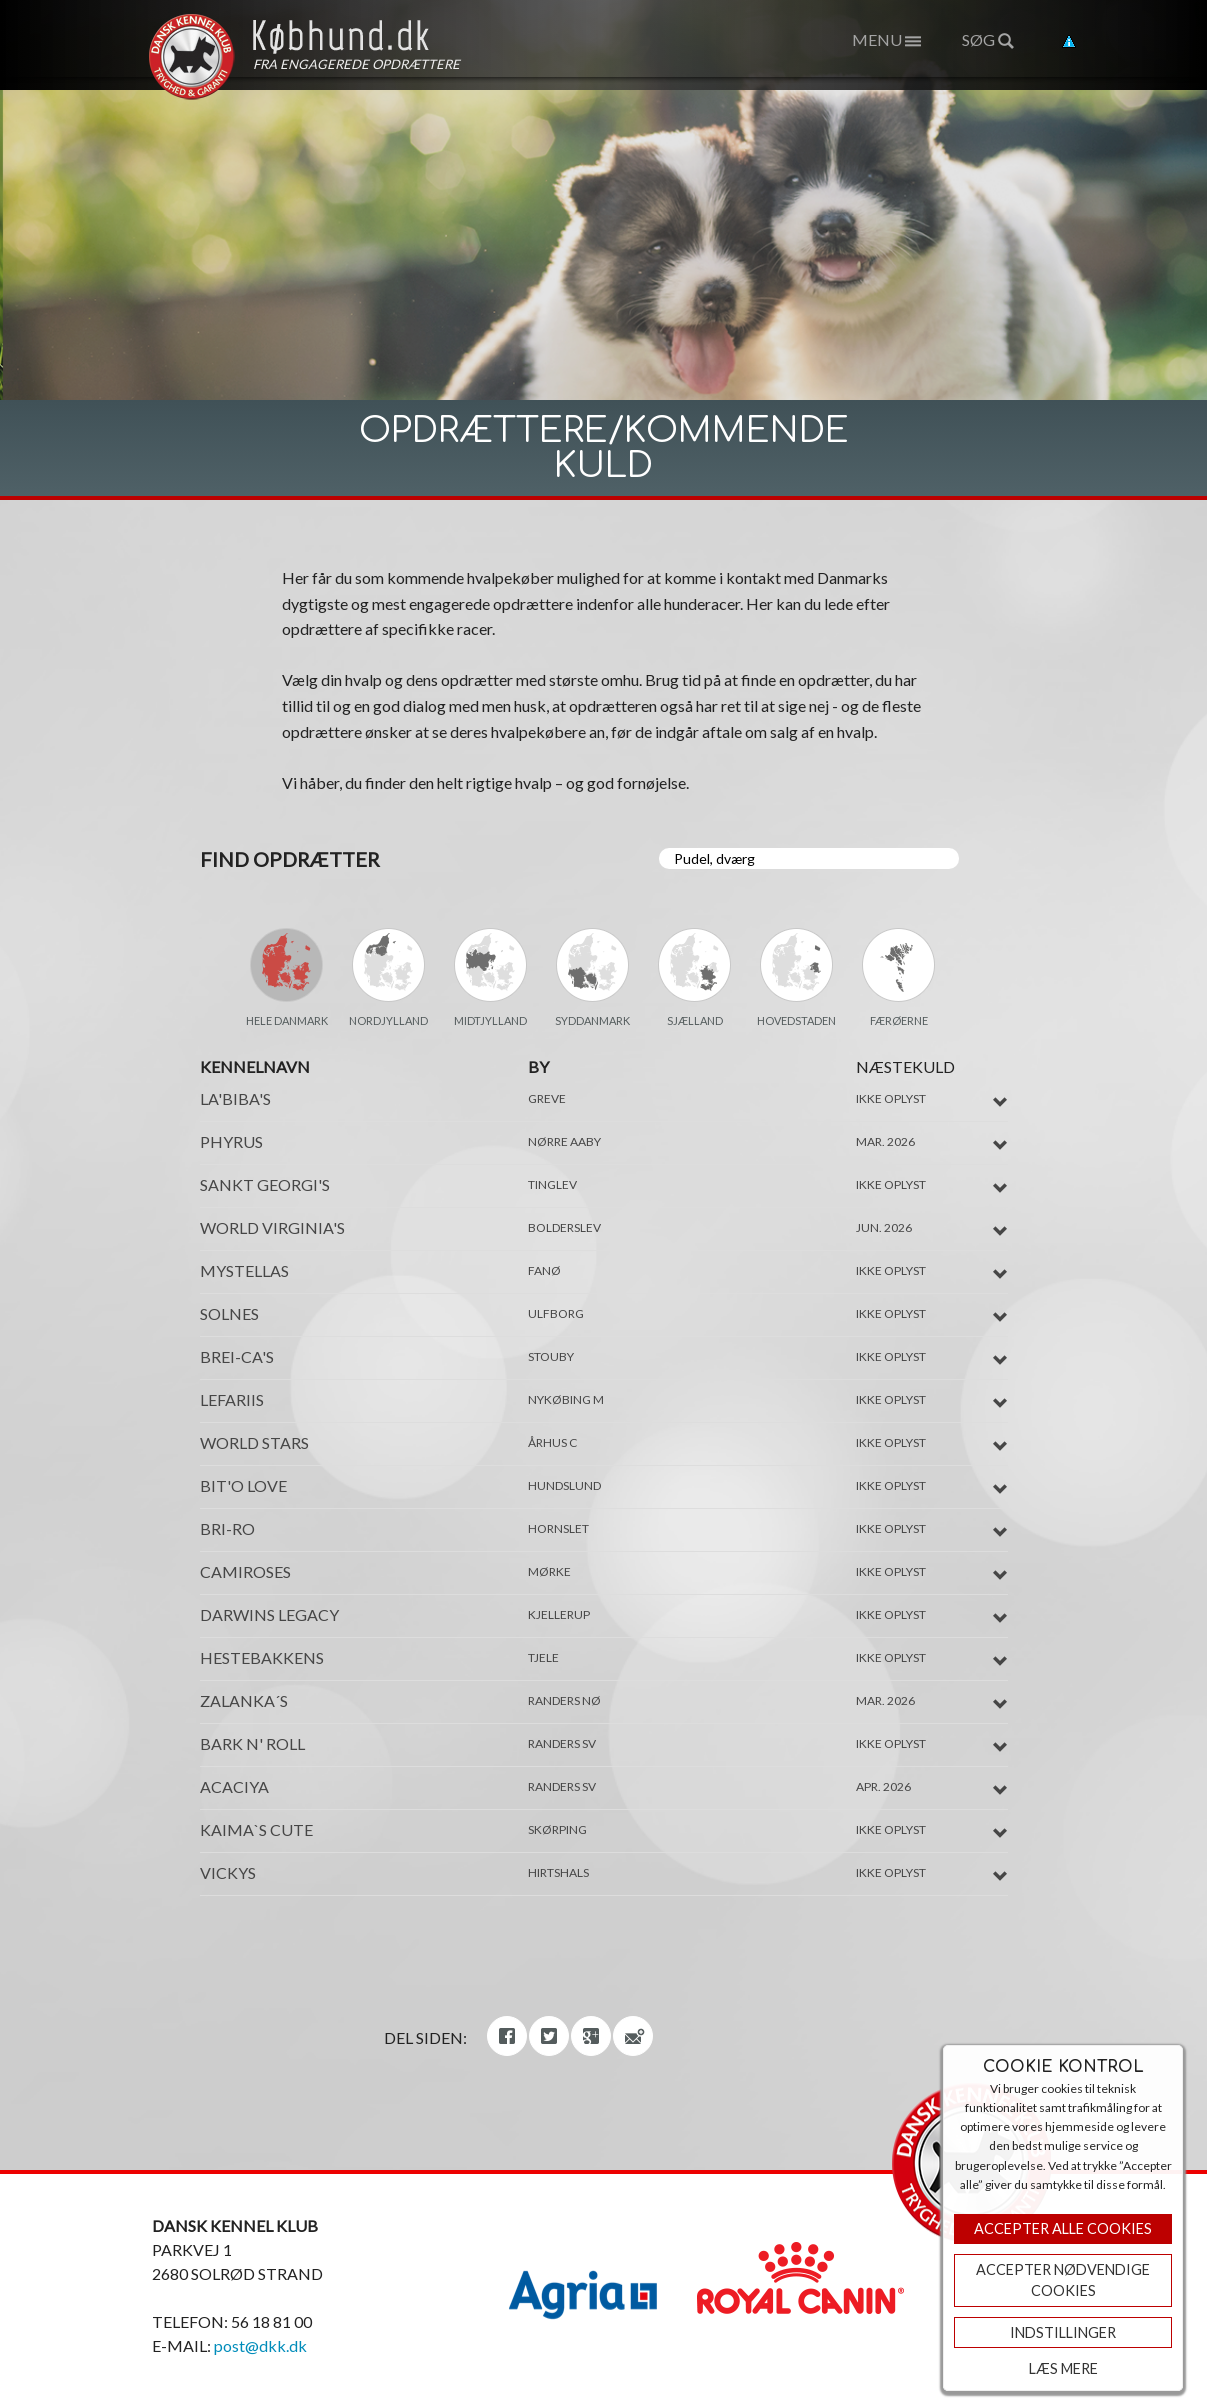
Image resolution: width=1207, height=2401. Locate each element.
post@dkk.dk (260, 2345)
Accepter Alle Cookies (1063, 2228)
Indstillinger (1063, 2332)
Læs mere (1063, 2368)
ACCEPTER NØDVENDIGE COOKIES (1063, 2280)
